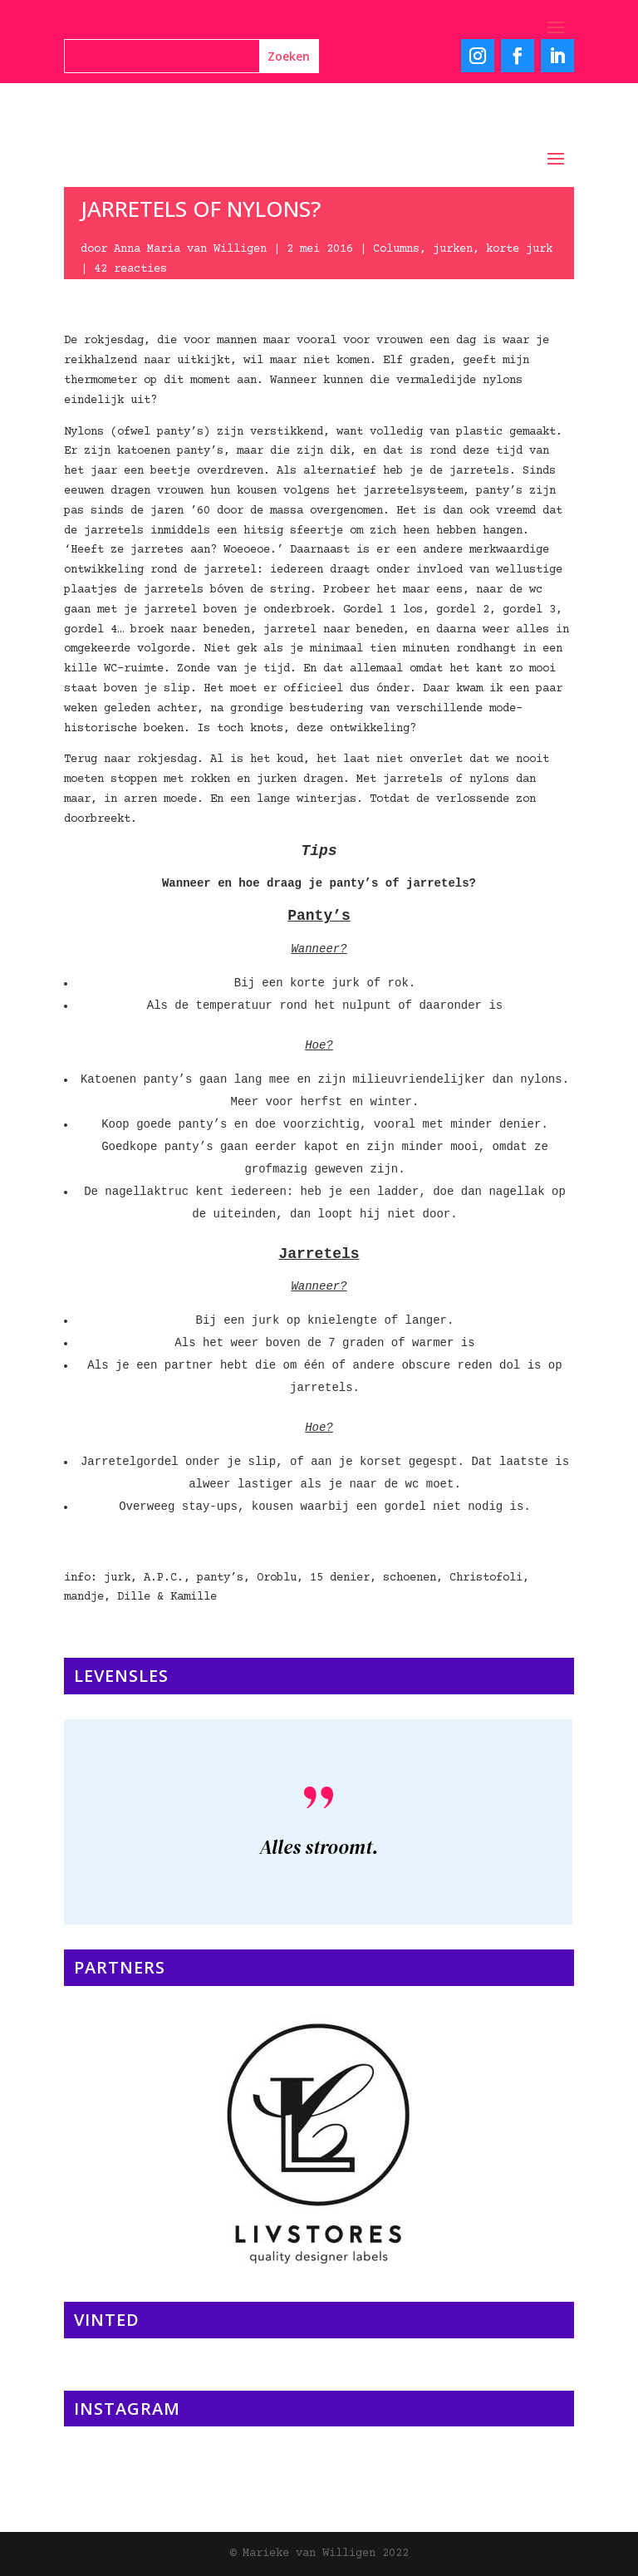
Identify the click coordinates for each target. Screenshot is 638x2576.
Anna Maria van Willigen (190, 249)
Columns (396, 249)
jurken (453, 249)
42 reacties (130, 269)
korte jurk (519, 249)
